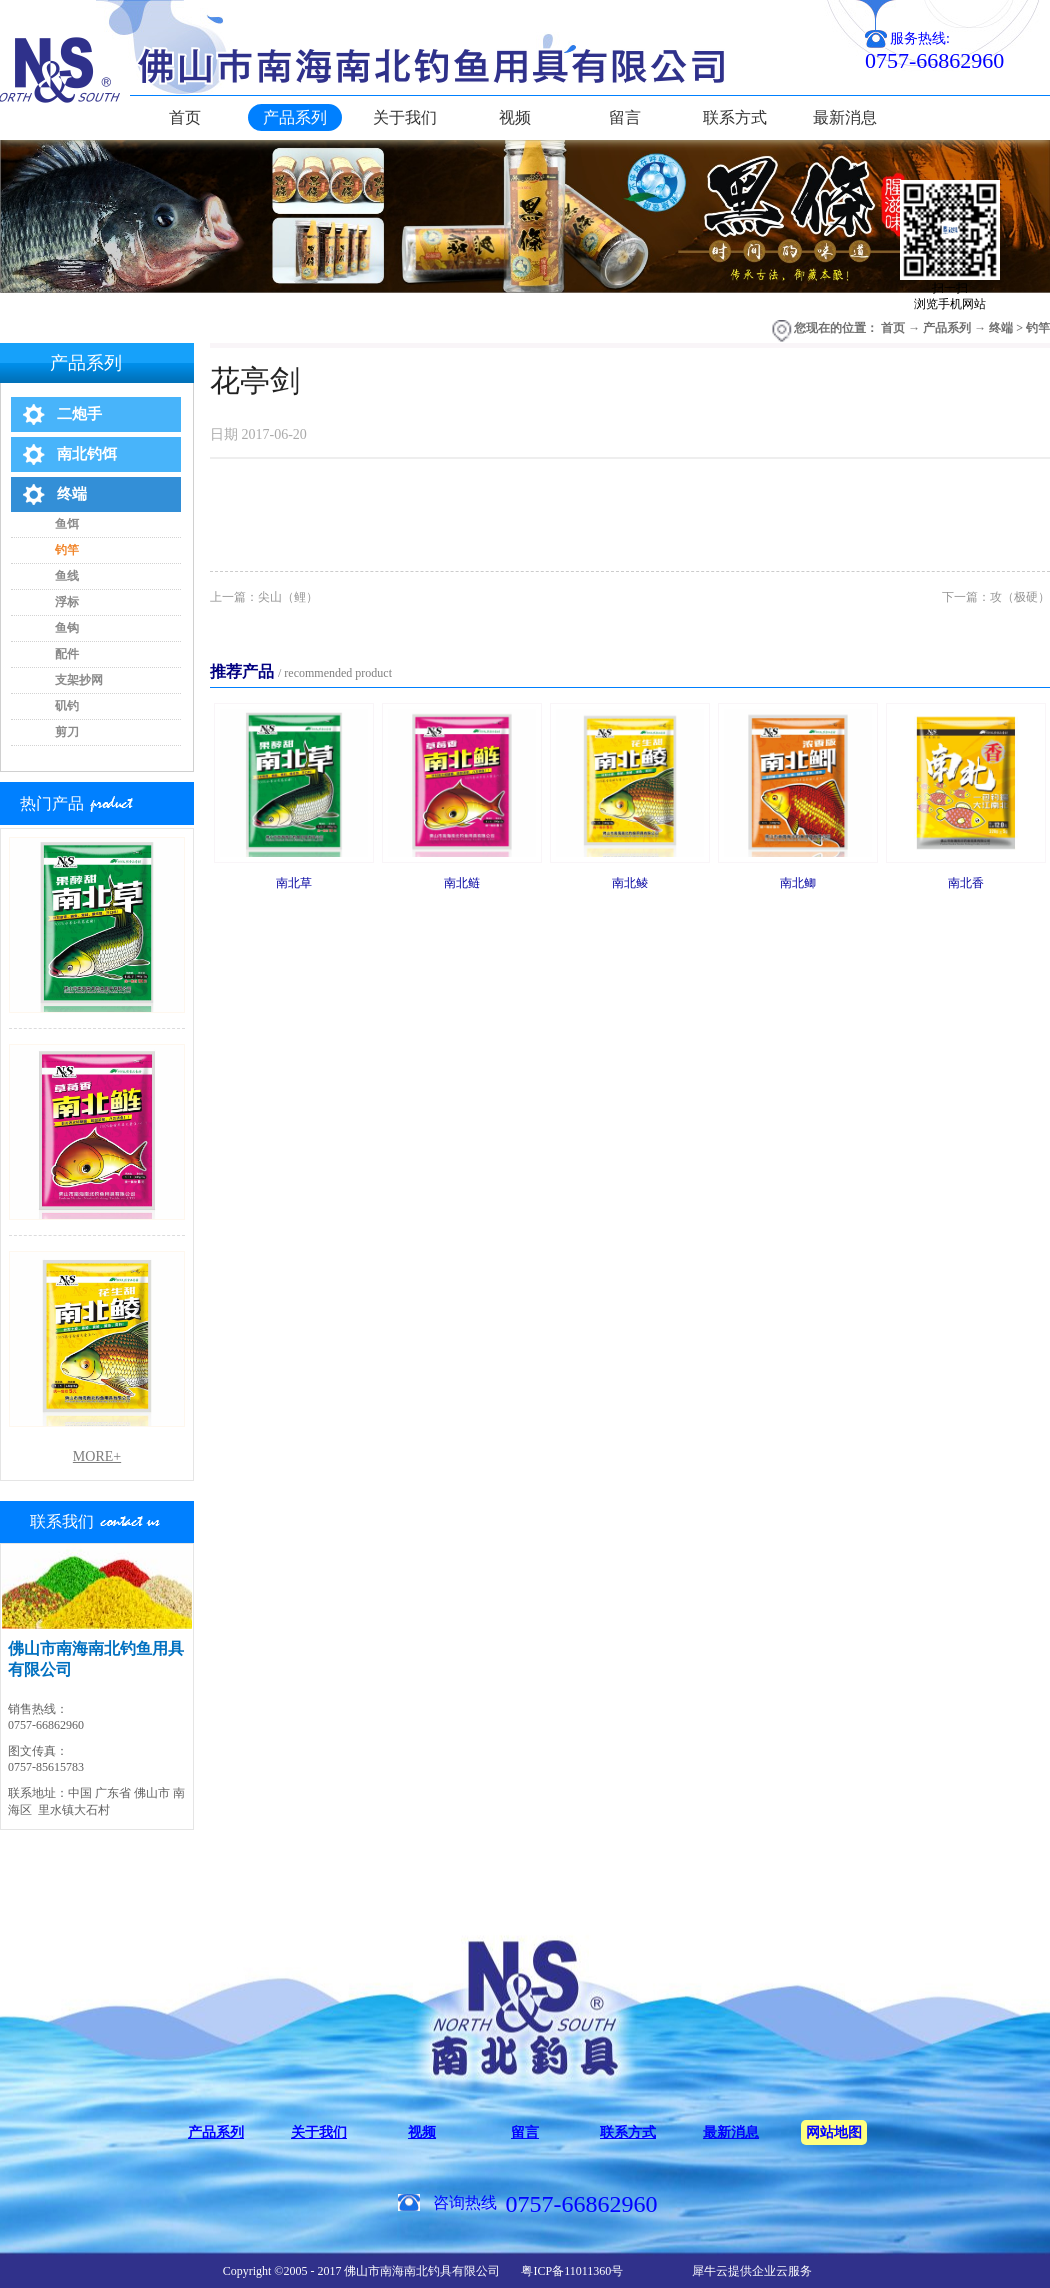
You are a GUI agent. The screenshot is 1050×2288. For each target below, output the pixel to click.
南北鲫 (798, 883)
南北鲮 (630, 883)
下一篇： (996, 597)
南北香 (966, 883)
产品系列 (947, 328)
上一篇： (264, 597)
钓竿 (1038, 328)
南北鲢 (462, 883)
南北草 (294, 883)
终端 (1001, 328)
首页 (185, 117)
